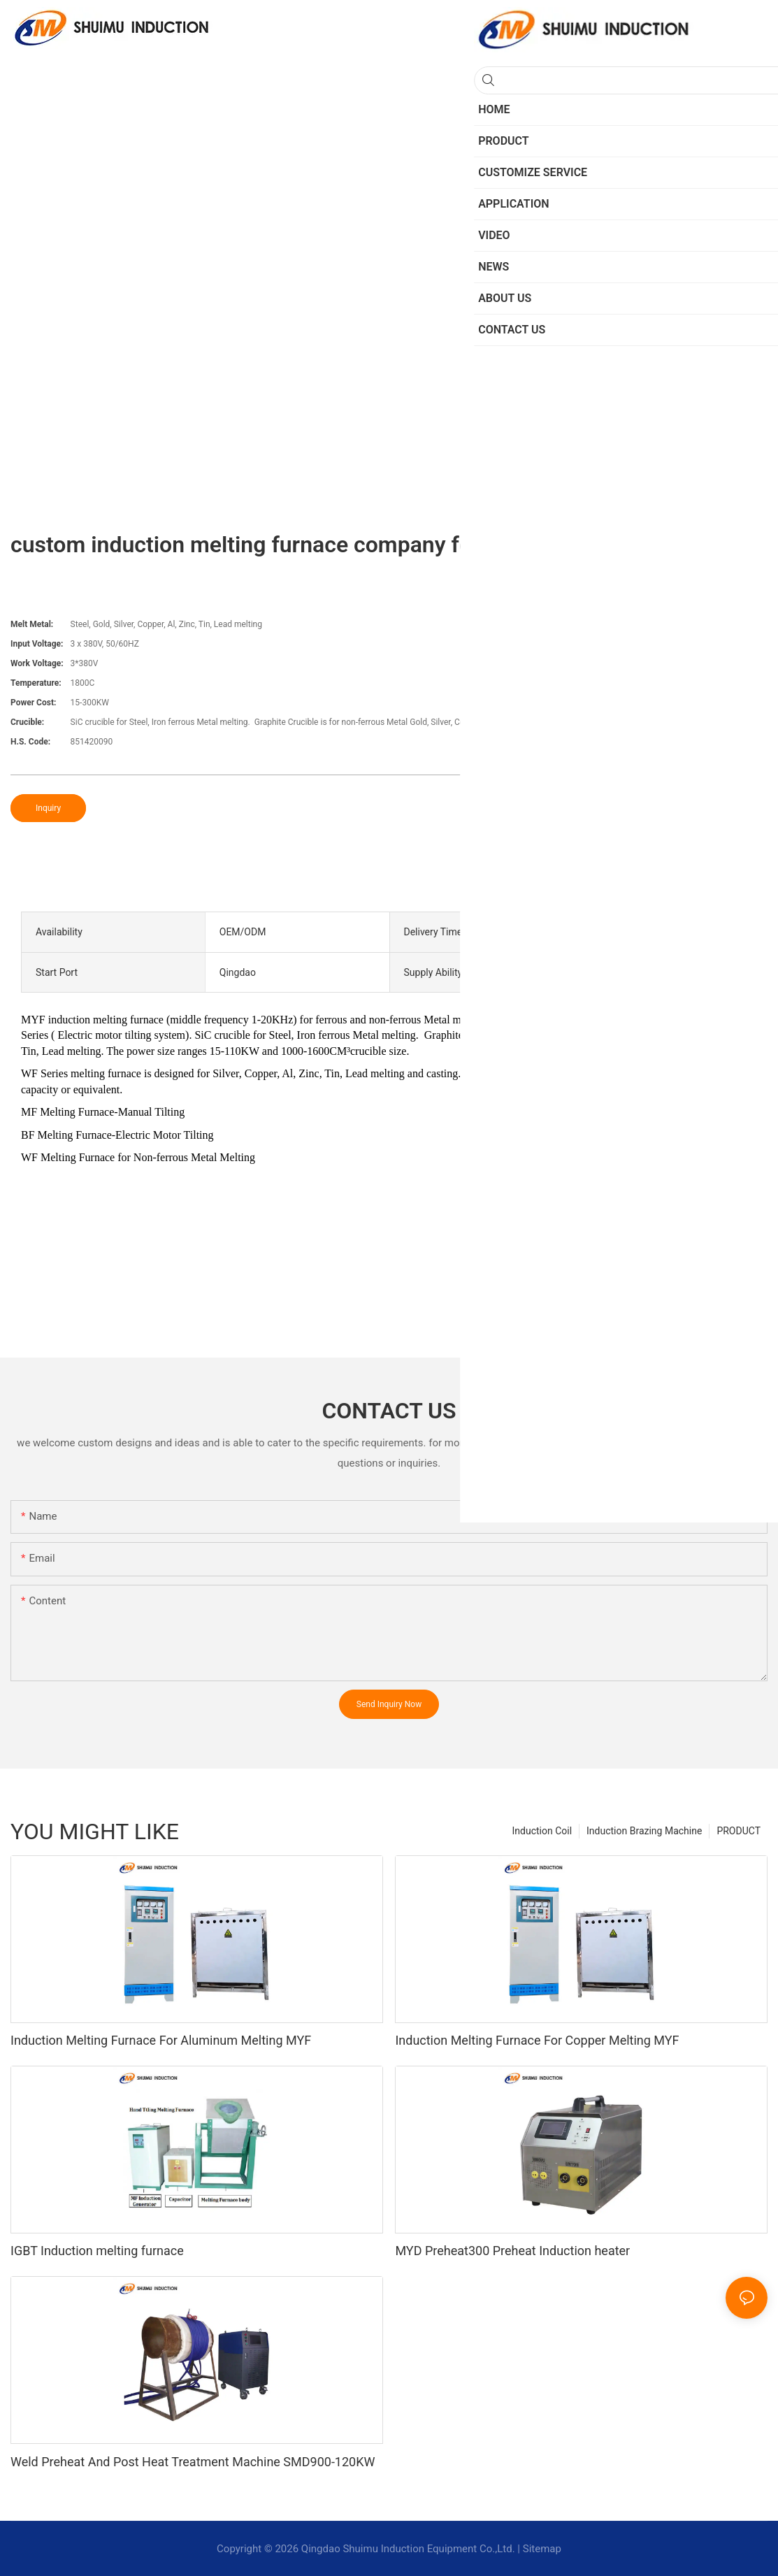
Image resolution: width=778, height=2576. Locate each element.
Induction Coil (542, 1830)
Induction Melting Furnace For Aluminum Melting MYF (160, 2040)
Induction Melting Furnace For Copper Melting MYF (537, 2040)
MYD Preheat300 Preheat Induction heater (512, 2250)
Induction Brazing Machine (644, 1830)
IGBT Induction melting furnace (97, 2250)
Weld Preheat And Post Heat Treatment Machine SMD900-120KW (192, 2461)
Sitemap (542, 2548)
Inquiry (48, 808)
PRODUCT (738, 1830)
